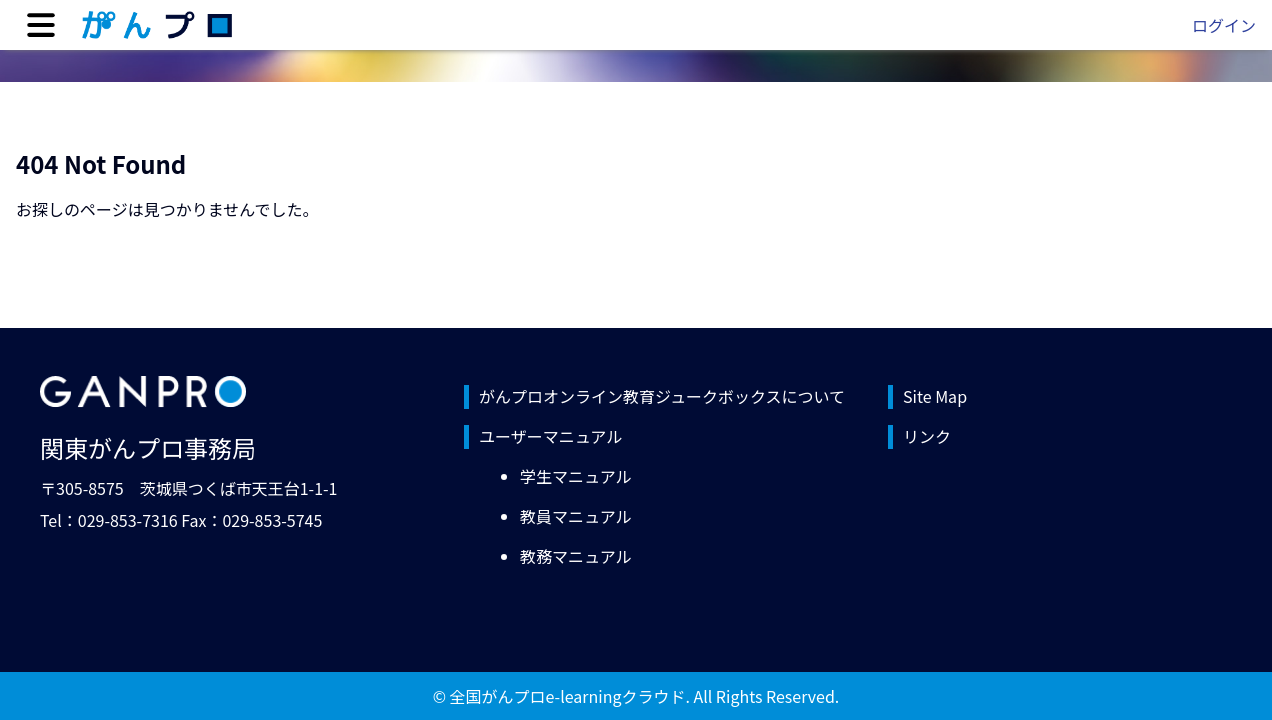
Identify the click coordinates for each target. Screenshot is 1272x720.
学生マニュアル (576, 476)
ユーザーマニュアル (550, 436)
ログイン (1224, 25)
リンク (927, 436)
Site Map (935, 396)
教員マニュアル (576, 516)
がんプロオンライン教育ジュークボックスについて (662, 396)
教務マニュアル (576, 556)
